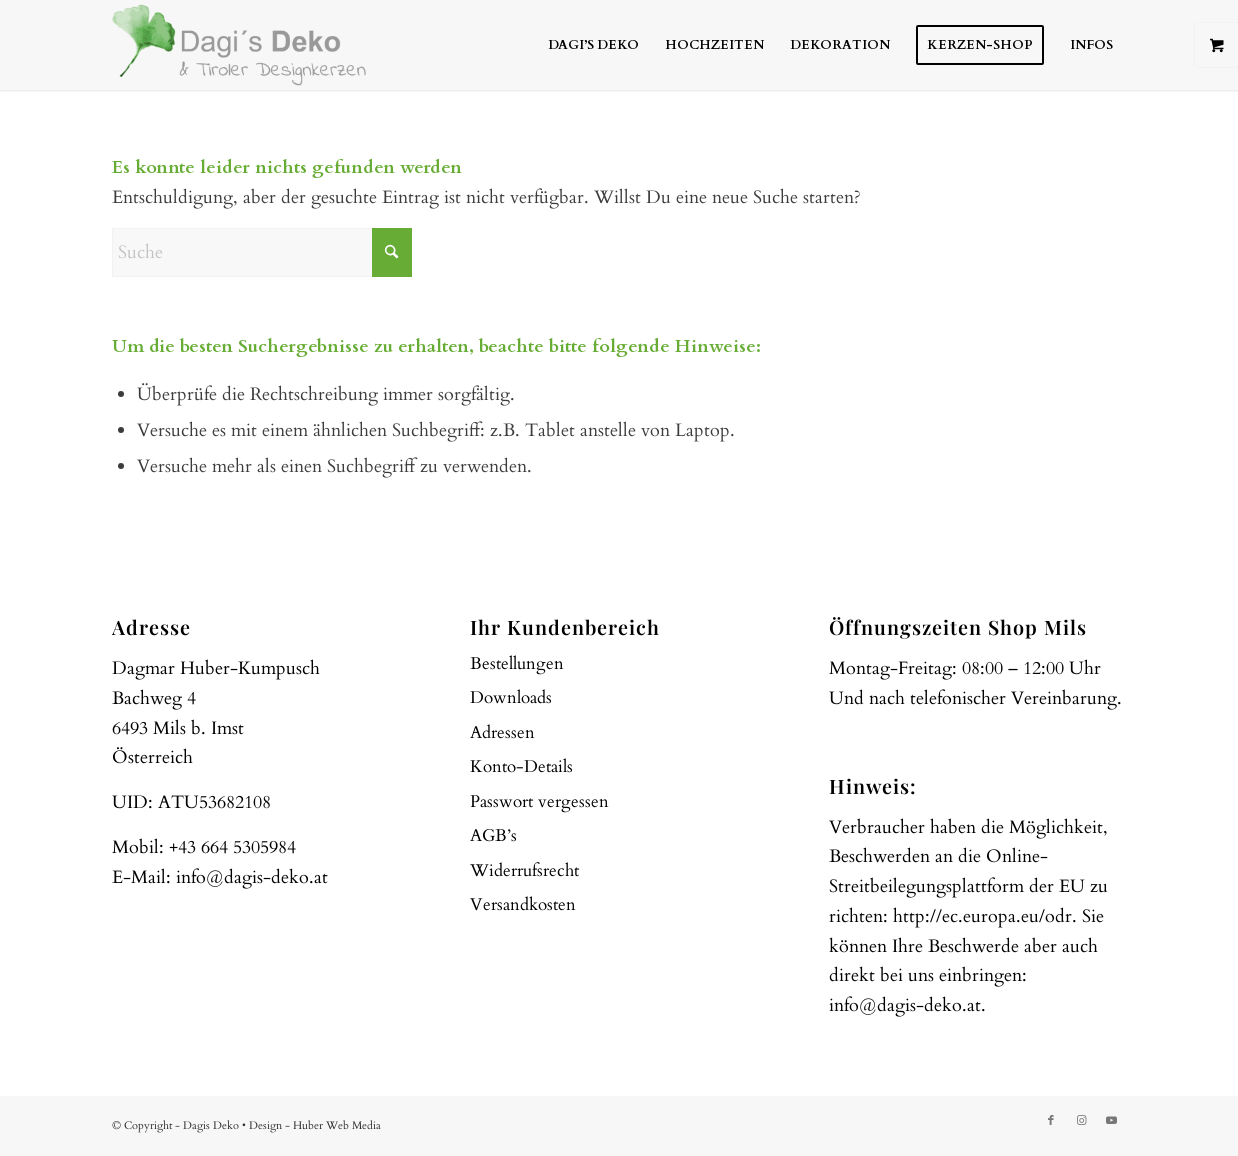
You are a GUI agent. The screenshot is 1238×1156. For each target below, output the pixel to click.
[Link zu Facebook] (1051, 1121)
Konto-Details (521, 766)
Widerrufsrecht (524, 870)
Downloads (511, 697)
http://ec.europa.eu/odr (982, 916)
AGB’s (493, 835)
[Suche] (262, 252)
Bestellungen (517, 663)
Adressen (502, 732)
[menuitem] (593, 45)
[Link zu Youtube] (1111, 1121)
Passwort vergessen (539, 801)
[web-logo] (239, 45)
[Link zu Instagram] (1081, 1121)
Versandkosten (523, 904)
